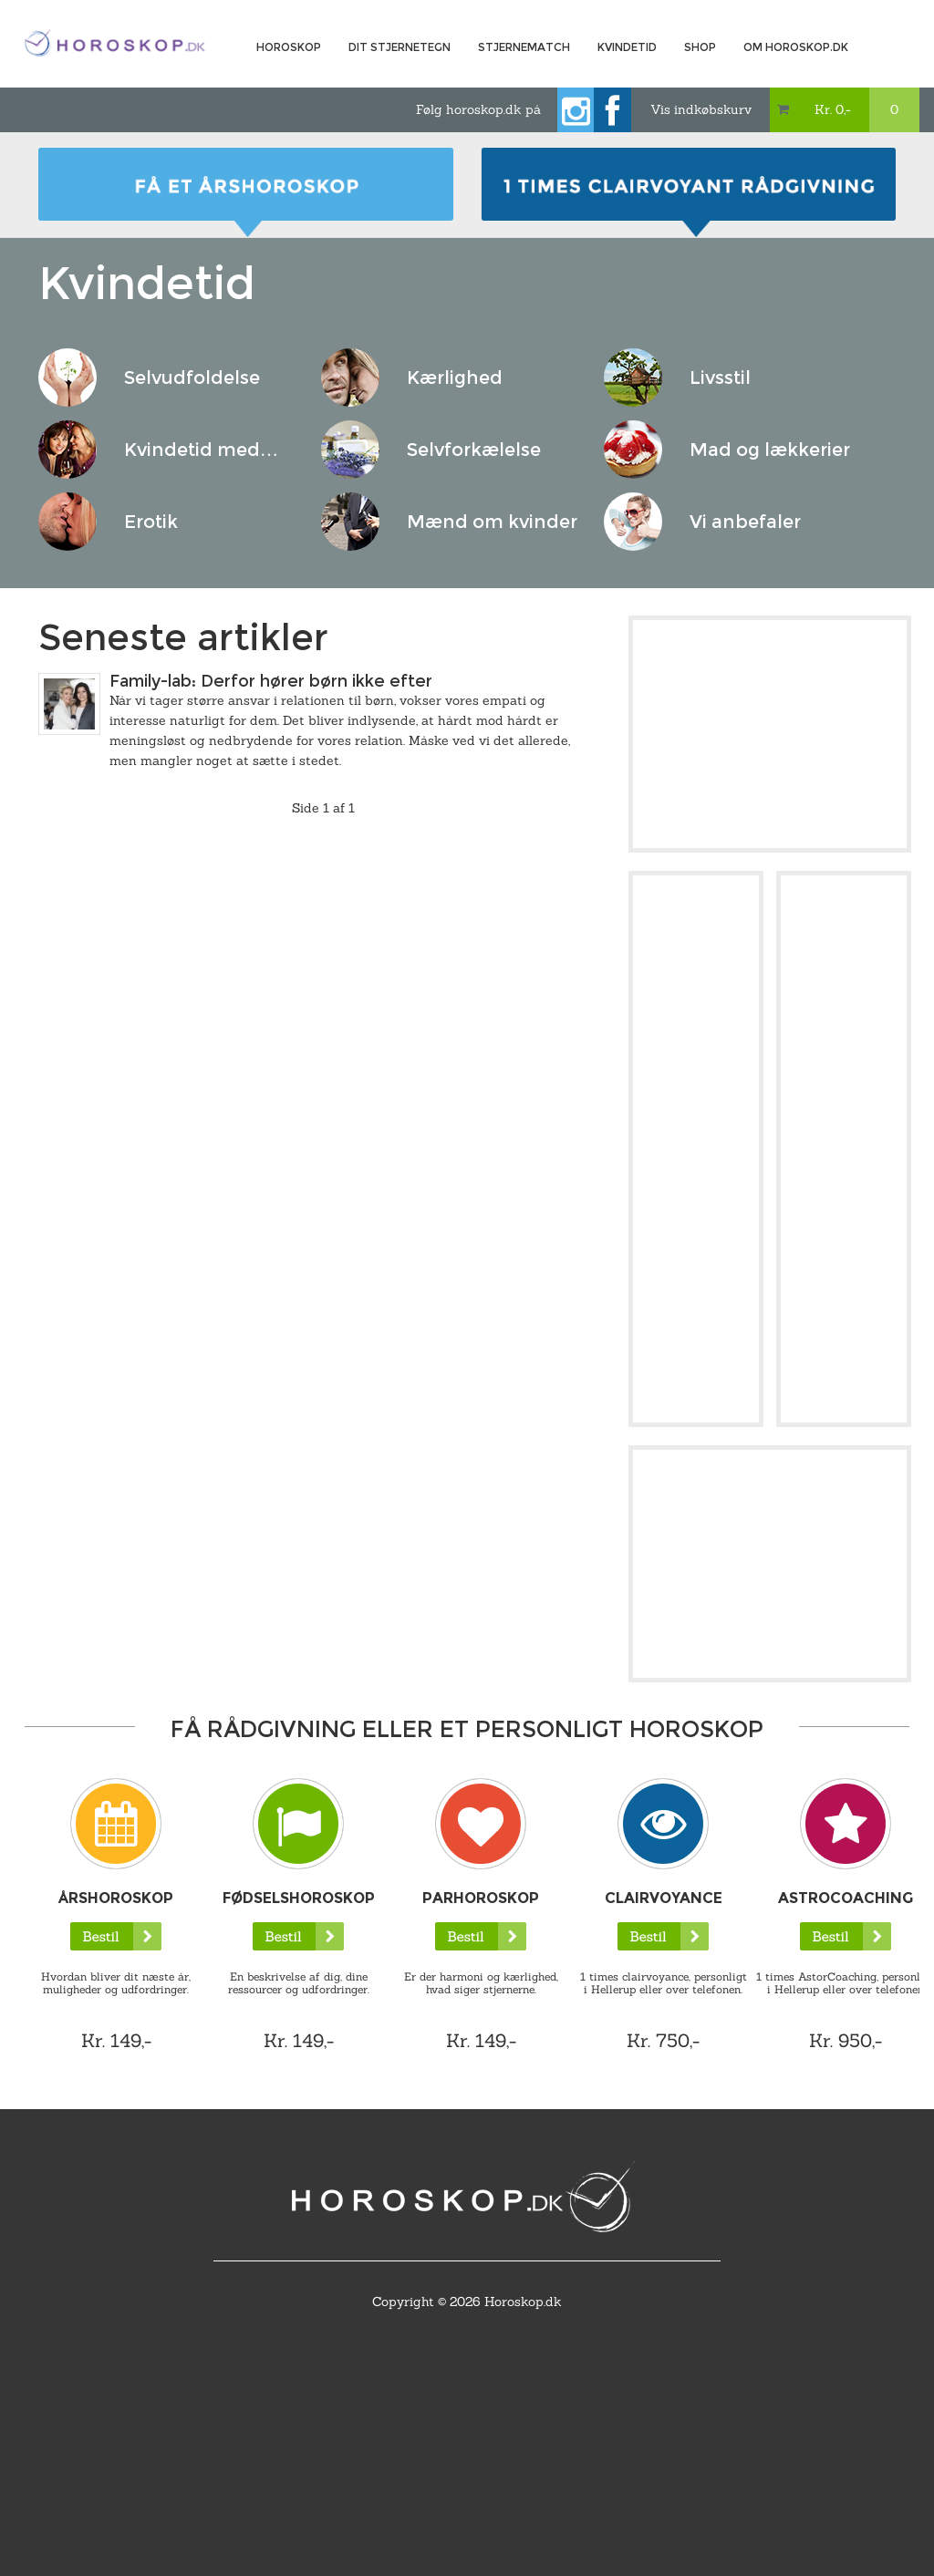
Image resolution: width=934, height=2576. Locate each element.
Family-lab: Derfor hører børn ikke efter (270, 681)
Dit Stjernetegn (399, 47)
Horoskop (288, 47)
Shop (700, 47)
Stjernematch (524, 47)
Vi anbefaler (745, 522)
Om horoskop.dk (795, 47)
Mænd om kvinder (492, 522)
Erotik (151, 522)
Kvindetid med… (201, 449)
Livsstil (720, 377)
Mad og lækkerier (770, 449)
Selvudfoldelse (192, 377)
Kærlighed (455, 377)
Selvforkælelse (474, 449)
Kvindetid (627, 47)
